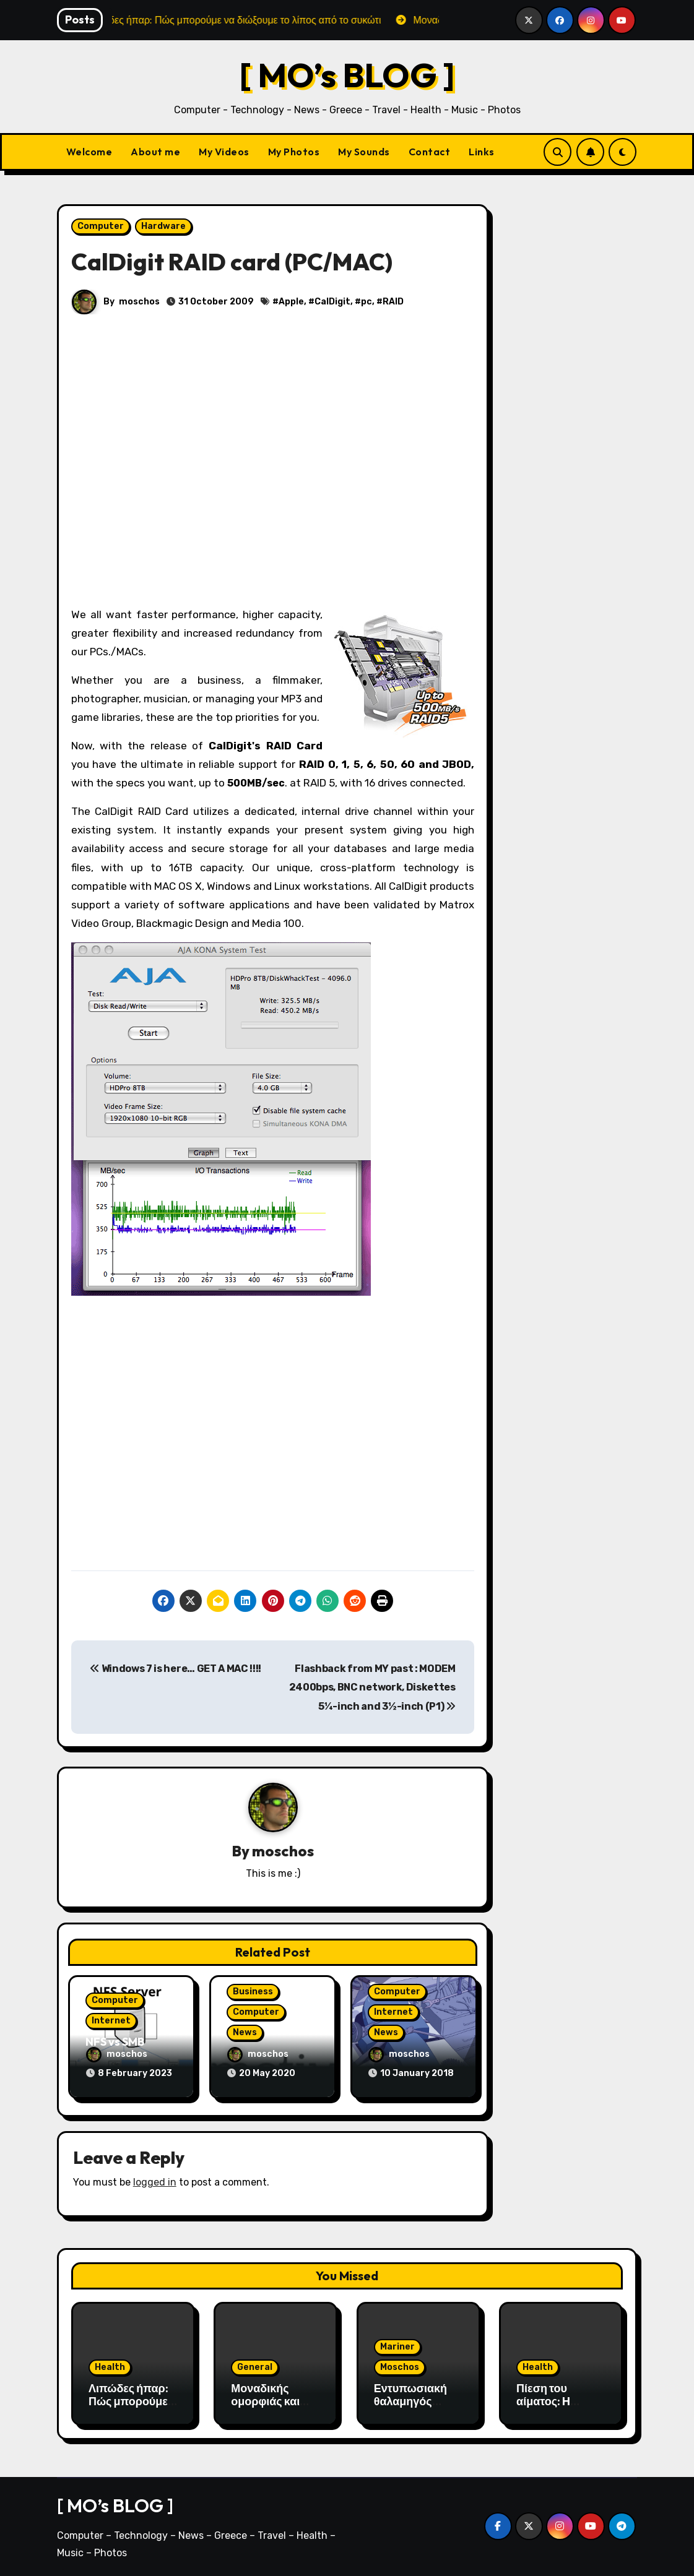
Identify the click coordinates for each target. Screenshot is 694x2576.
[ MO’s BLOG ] (347, 74)
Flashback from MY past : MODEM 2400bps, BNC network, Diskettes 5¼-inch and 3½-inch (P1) (372, 1687)
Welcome (89, 151)
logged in (154, 2181)
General (254, 2365)
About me (155, 151)
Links (482, 151)
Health (110, 2365)
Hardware (163, 226)
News (245, 2032)
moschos (139, 301)
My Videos (224, 151)
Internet (111, 2020)
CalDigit (332, 301)
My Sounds (364, 151)
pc (366, 301)
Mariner (397, 2345)
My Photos (294, 151)
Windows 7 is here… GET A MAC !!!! (175, 1668)
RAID (393, 301)
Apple (291, 301)
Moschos (399, 2365)
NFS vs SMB (114, 2042)
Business (253, 1991)
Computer (100, 226)
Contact (430, 151)
